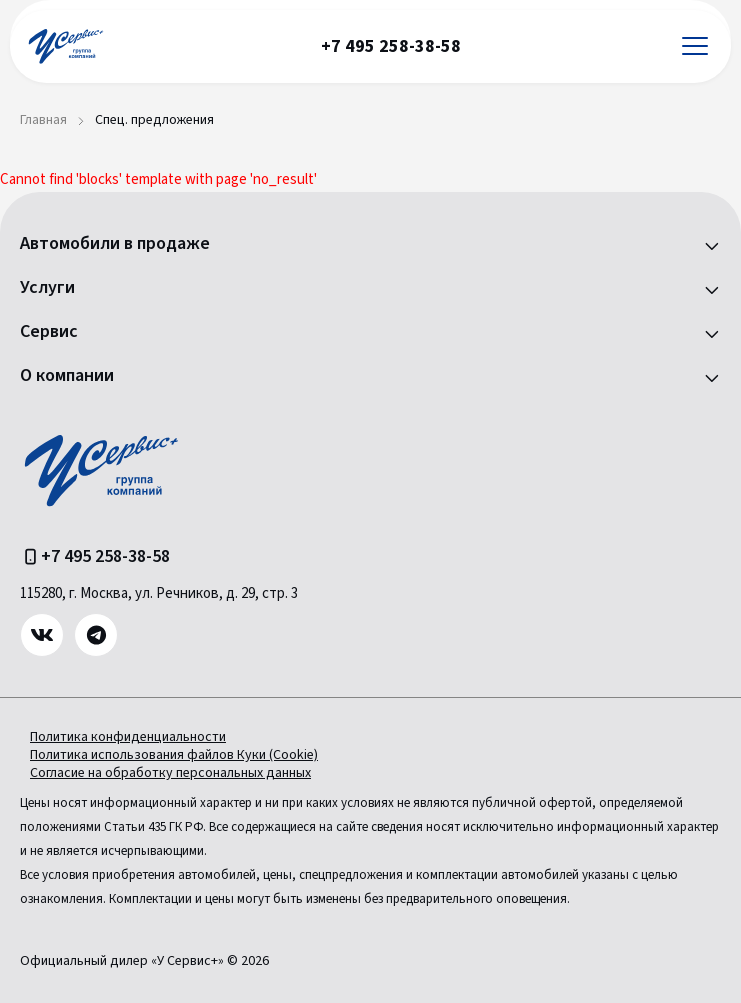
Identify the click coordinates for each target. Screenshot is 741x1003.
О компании (67, 376)
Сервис (49, 332)
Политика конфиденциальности (128, 737)
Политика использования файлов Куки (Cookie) (174, 755)
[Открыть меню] (695, 46)
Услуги (47, 288)
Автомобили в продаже (115, 244)
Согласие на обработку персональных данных (170, 773)
